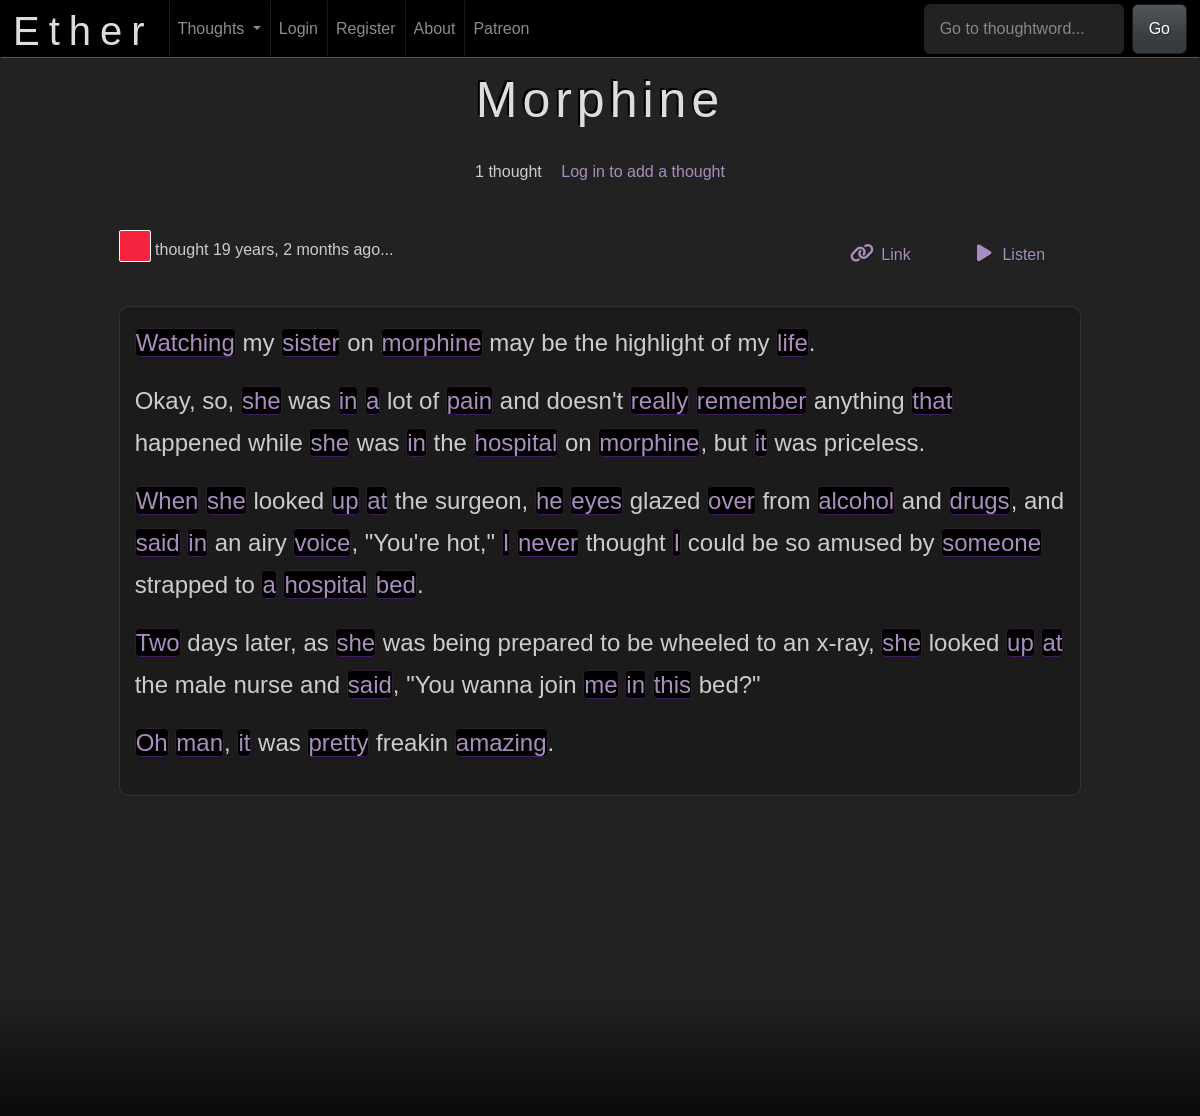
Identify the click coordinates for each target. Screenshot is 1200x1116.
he (549, 500)
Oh (152, 742)
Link (888, 252)
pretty (338, 742)
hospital (516, 442)
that (932, 400)
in (348, 400)
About (435, 28)
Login (298, 28)
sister (310, 342)
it (761, 442)
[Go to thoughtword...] (1024, 29)
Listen (1007, 253)
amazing (501, 742)
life (792, 342)
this (672, 684)
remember (751, 400)
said (158, 542)
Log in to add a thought (643, 171)
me (600, 684)
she (261, 400)
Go (1159, 28)
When (167, 500)
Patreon (501, 28)
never (548, 542)
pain (469, 400)
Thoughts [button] (213, 28)
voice (322, 542)
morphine (432, 342)
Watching (185, 342)
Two (158, 642)
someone (991, 542)
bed (396, 584)
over (731, 500)
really (659, 400)
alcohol (856, 500)
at (377, 500)
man (199, 742)
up (345, 500)
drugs (980, 500)
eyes (596, 500)
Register (366, 28)
